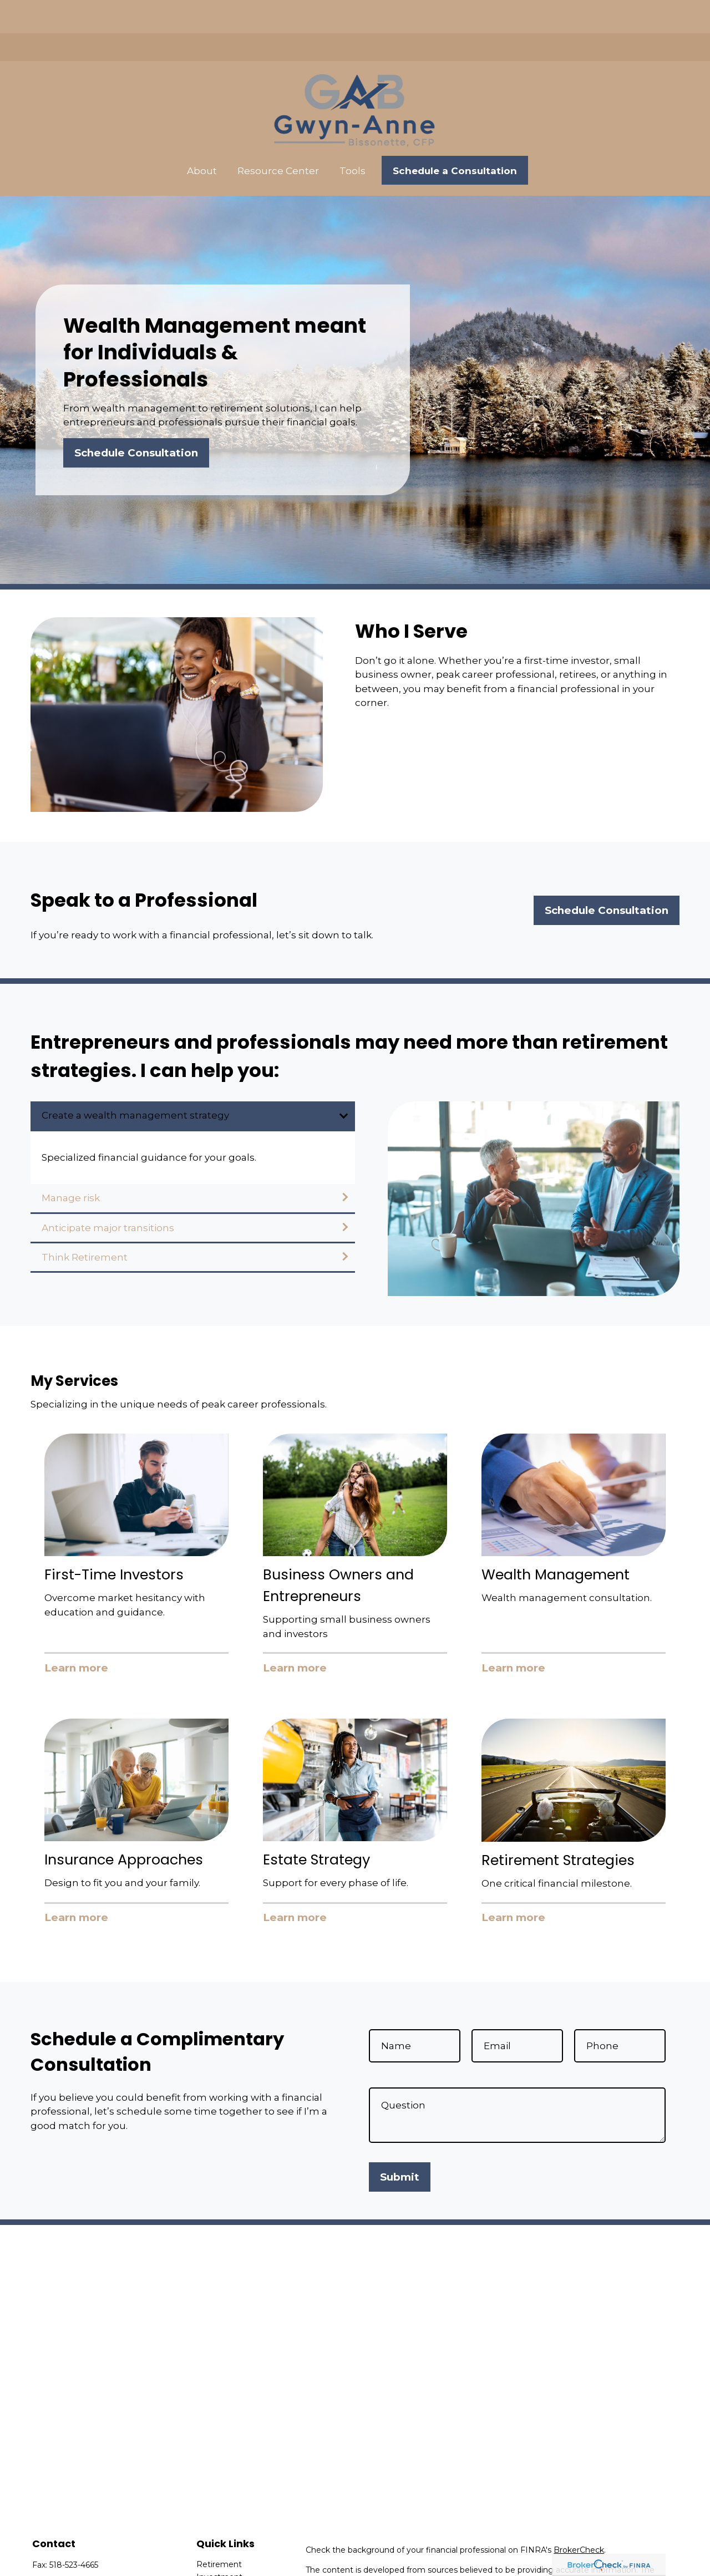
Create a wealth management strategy (135, 1082)
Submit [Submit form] (399, 2143)
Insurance (215, 2569)
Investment (219, 2544)
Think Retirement (85, 1223)
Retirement (219, 2531)
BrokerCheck (579, 2517)
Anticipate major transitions (108, 1194)
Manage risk (71, 1164)
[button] (202, 137)
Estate (209, 2557)
